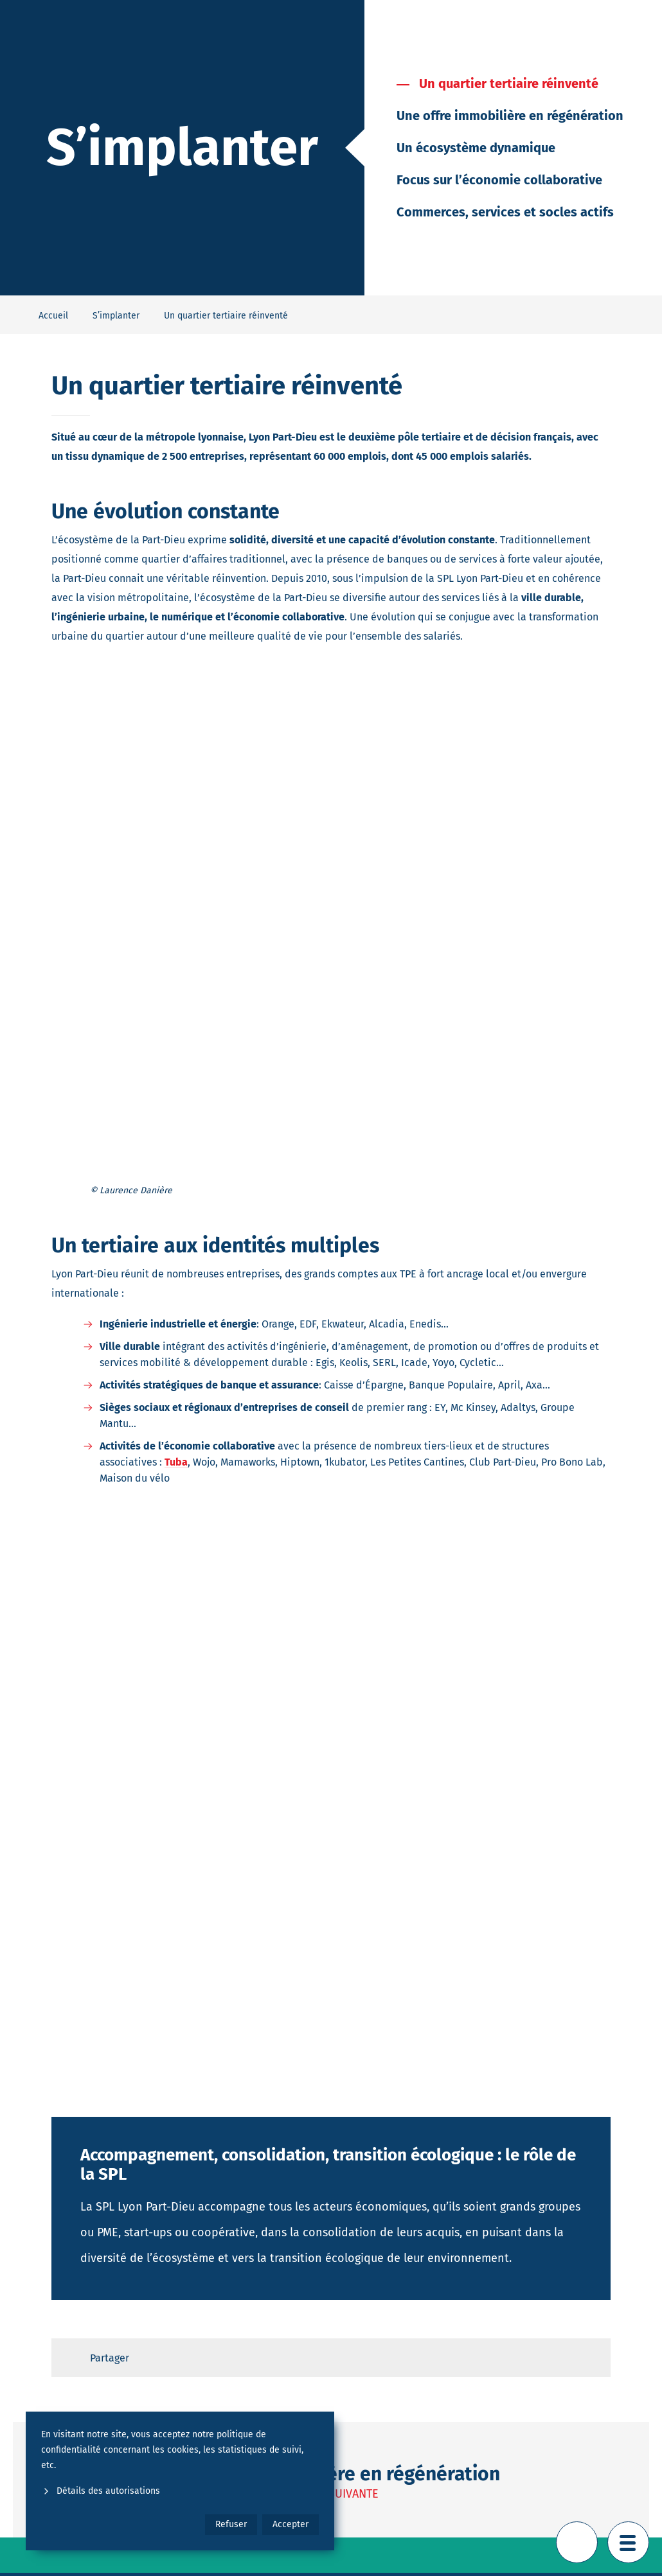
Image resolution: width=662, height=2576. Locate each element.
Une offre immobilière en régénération (510, 115)
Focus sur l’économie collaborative (499, 180)
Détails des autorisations (100, 2490)
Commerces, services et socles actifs (505, 212)
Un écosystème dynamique (476, 147)
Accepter (291, 2524)
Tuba (176, 1462)
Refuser (231, 2524)
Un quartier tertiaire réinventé (508, 83)
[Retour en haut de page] (577, 2542)
